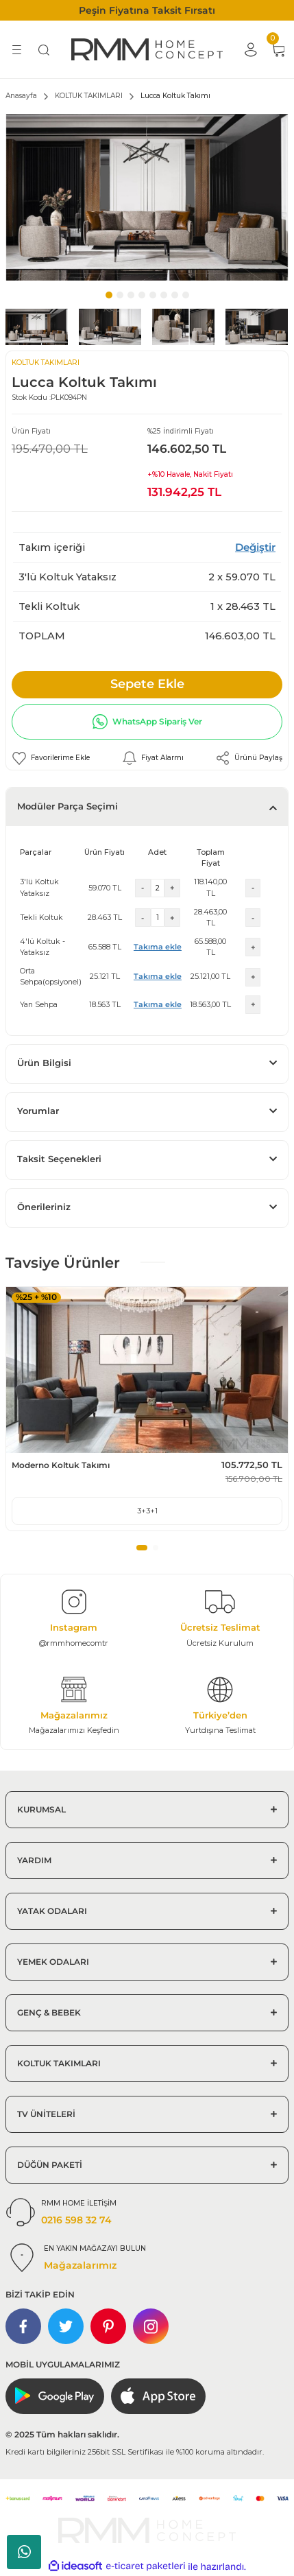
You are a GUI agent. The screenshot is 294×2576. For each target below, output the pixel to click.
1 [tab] (109, 295)
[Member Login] (250, 49)
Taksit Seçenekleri (59, 1159)
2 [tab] (120, 295)
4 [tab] (141, 295)
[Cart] (278, 49)
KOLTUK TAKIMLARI (45, 362)
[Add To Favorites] (51, 758)
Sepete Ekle (147, 684)
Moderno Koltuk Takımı (61, 1465)
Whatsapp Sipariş (24, 2552)
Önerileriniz (44, 1207)
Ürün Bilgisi (44, 1063)
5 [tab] (152, 295)
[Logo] (147, 49)
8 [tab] (185, 295)
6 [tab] (163, 295)
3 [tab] (130, 295)
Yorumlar (38, 1111)
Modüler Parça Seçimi (67, 806)
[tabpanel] (147, 197)
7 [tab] (174, 295)
